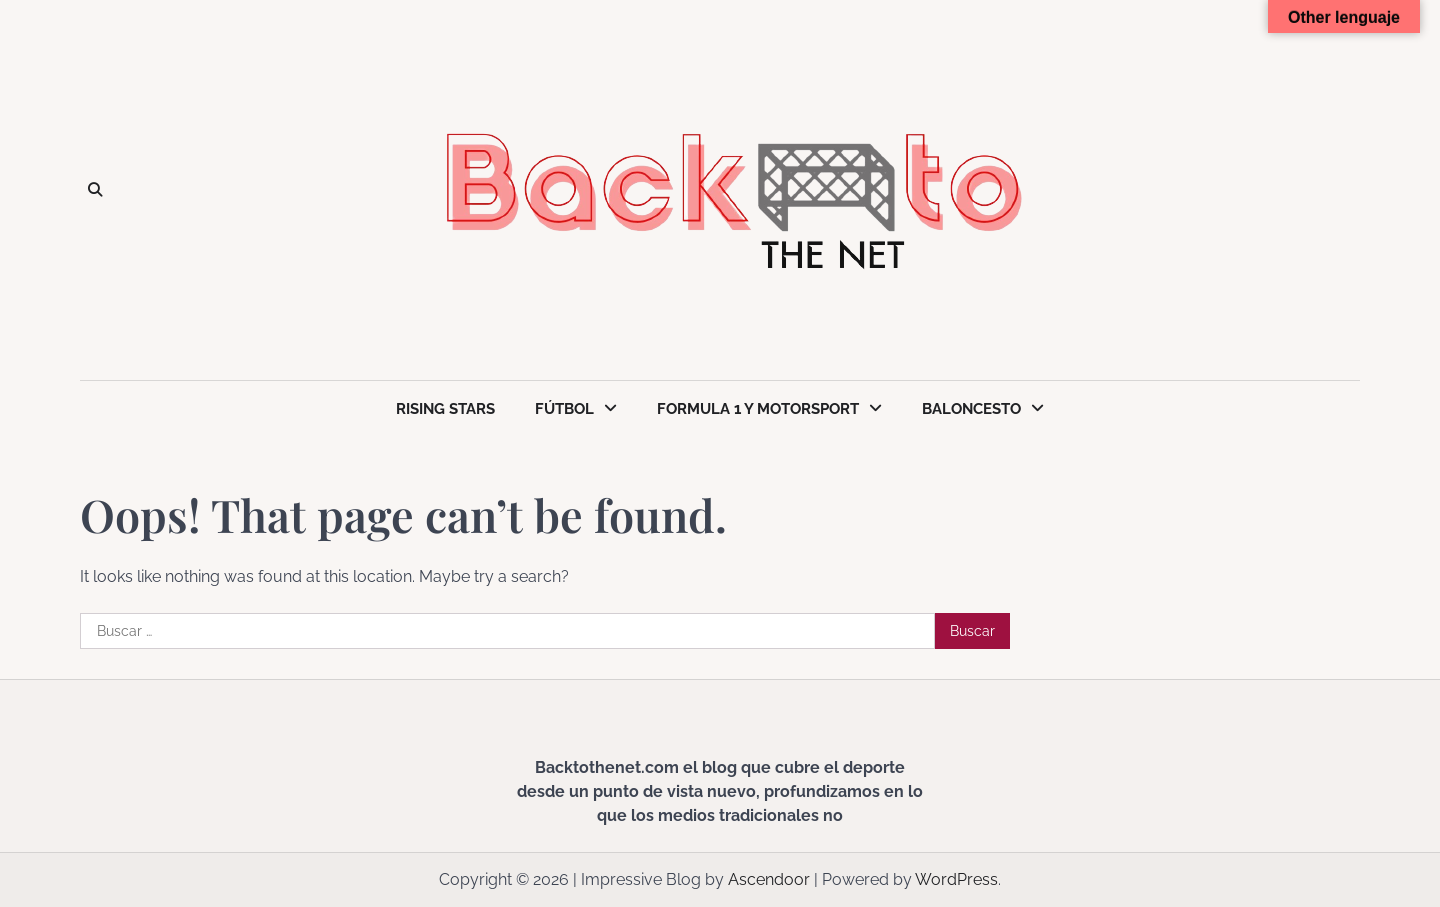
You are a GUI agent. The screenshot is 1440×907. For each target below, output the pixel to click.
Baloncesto (971, 409)
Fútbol (564, 409)
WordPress (956, 879)
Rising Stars (445, 409)
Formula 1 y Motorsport (758, 409)
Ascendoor (769, 879)
